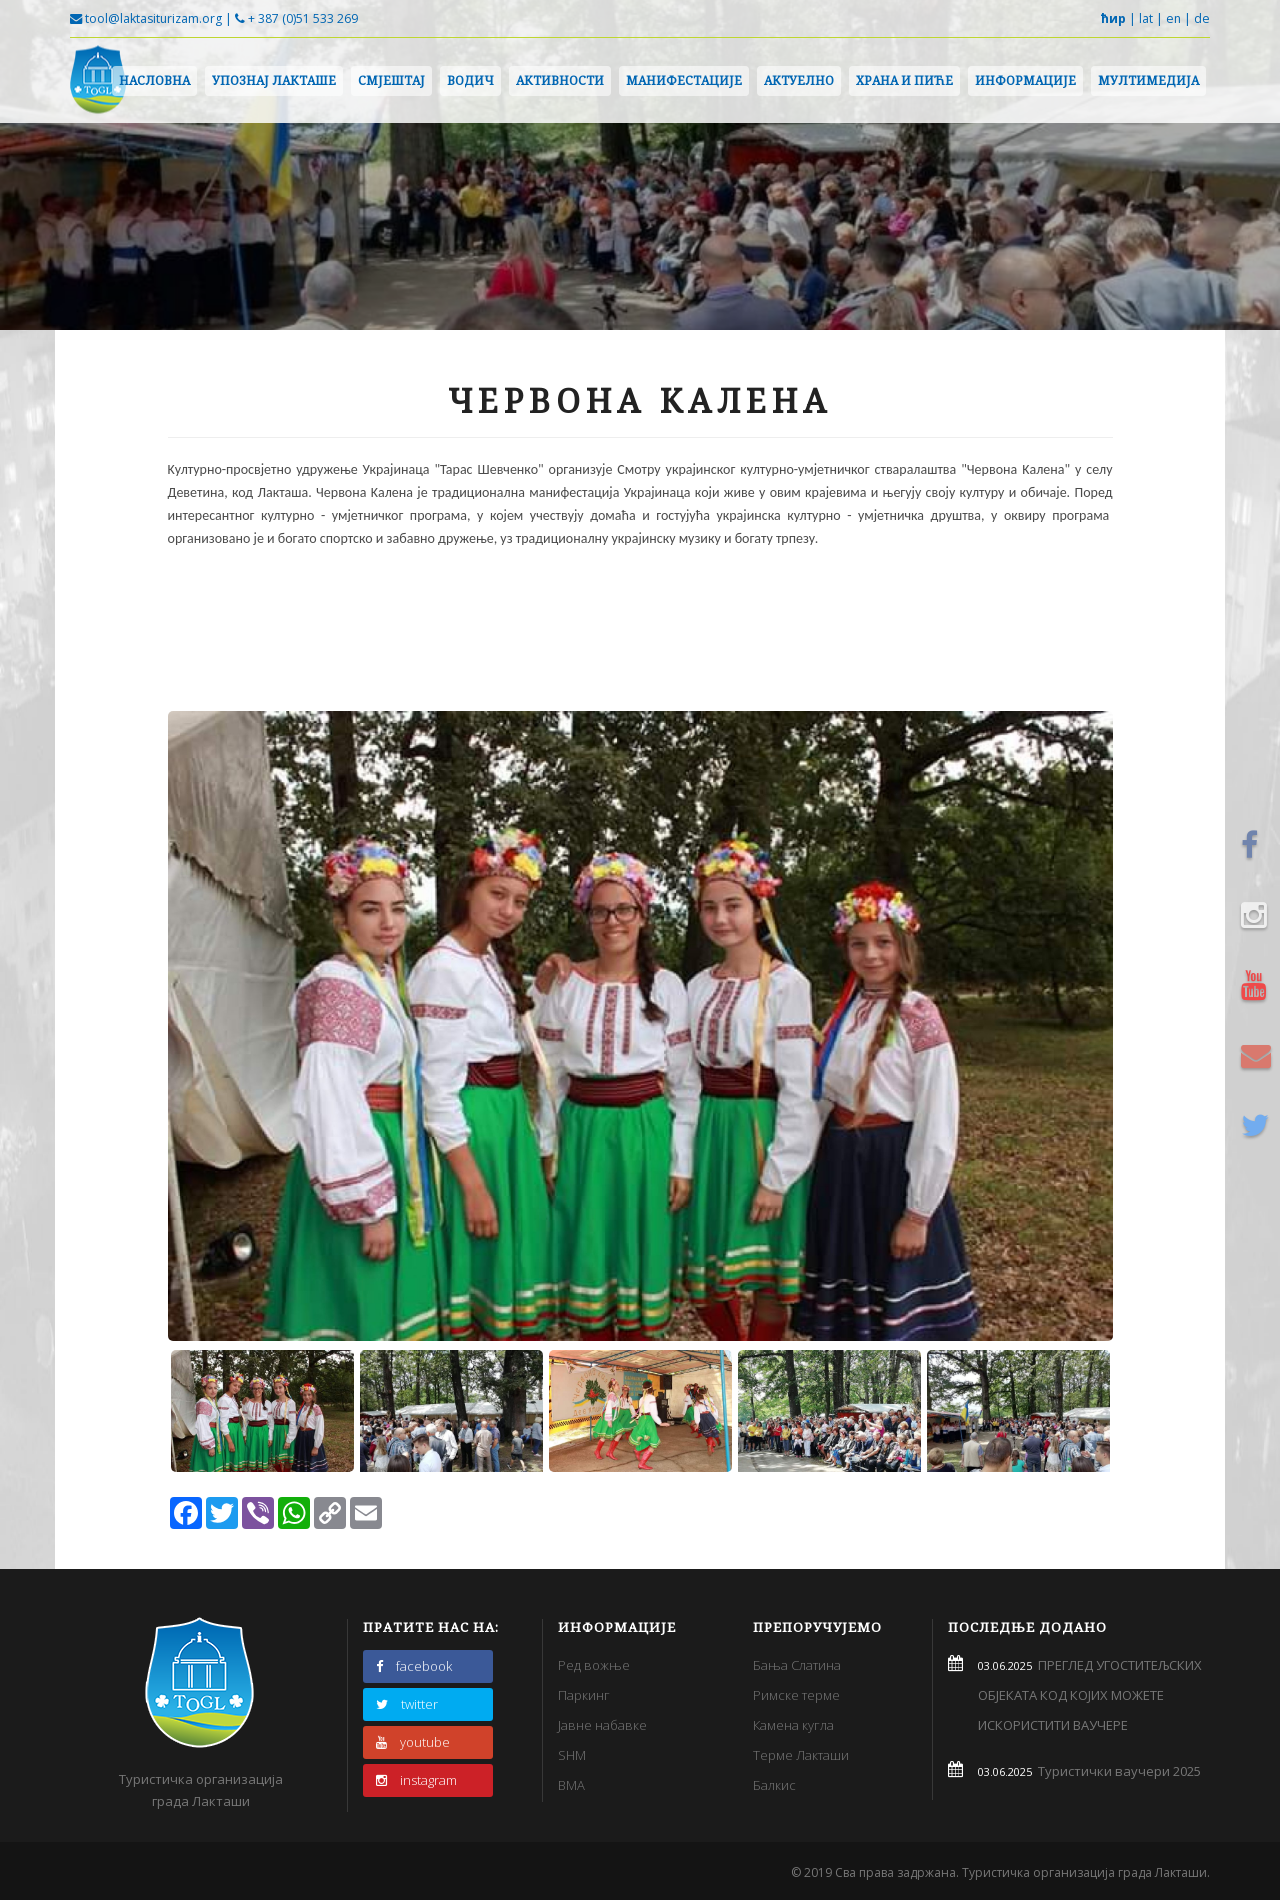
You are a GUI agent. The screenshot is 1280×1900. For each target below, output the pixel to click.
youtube (413, 1742)
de (1202, 18)
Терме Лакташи (801, 1755)
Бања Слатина (797, 1665)
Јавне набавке (602, 1725)
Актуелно (799, 80)
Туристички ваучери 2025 (1116, 1771)
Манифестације (684, 80)
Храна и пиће (904, 80)
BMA (571, 1785)
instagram (416, 1780)
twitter (407, 1704)
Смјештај (391, 80)
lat (1146, 18)
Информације (1025, 80)
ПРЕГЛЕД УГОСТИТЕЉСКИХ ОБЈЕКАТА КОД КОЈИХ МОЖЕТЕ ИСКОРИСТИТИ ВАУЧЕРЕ (1090, 1695)
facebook (414, 1666)
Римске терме (796, 1695)
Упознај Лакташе (274, 80)
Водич (470, 80)
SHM (572, 1755)
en (1173, 18)
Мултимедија (1148, 80)
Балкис (774, 1785)
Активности (560, 80)
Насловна (154, 80)
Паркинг (584, 1695)
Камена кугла (793, 1725)
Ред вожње (594, 1665)
